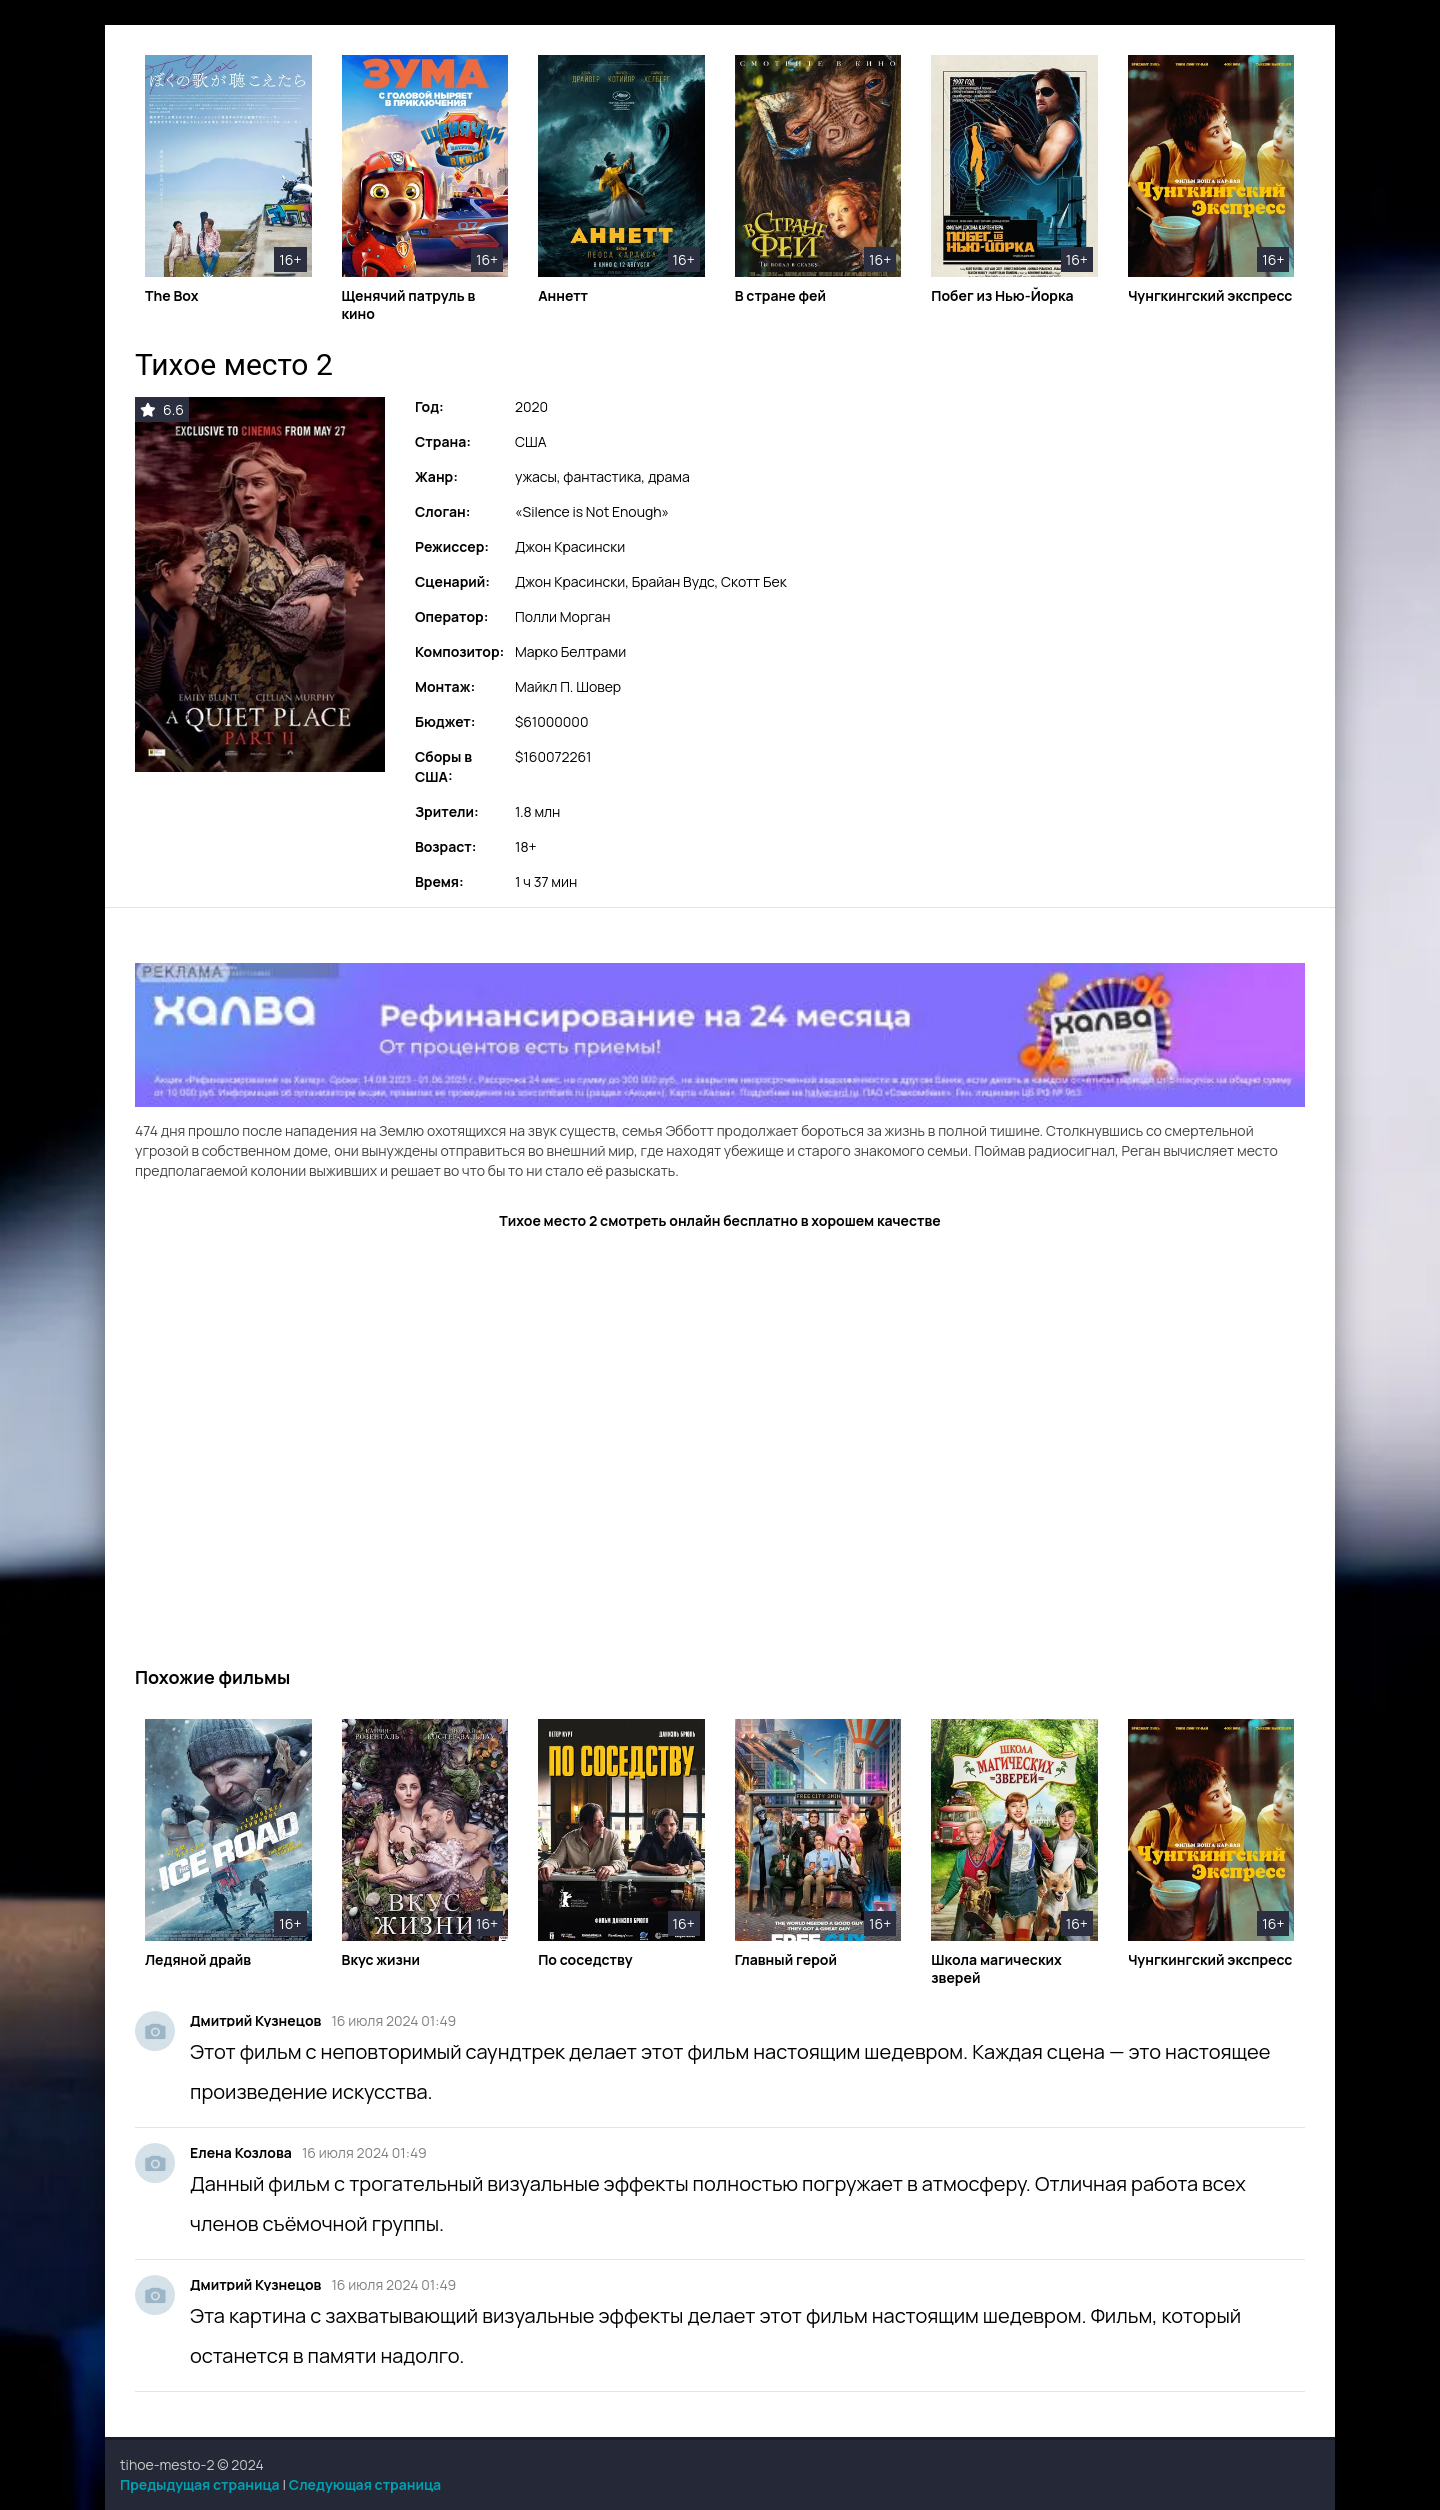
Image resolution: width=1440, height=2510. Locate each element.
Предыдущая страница (200, 2484)
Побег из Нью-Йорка (1002, 296)
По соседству (585, 1960)
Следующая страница (365, 2484)
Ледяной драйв (198, 1960)
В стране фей (780, 296)
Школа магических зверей (996, 1969)
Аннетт (563, 296)
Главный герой (786, 1960)
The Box (171, 296)
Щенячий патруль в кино (409, 305)
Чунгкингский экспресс (1210, 296)
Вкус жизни (381, 1960)
